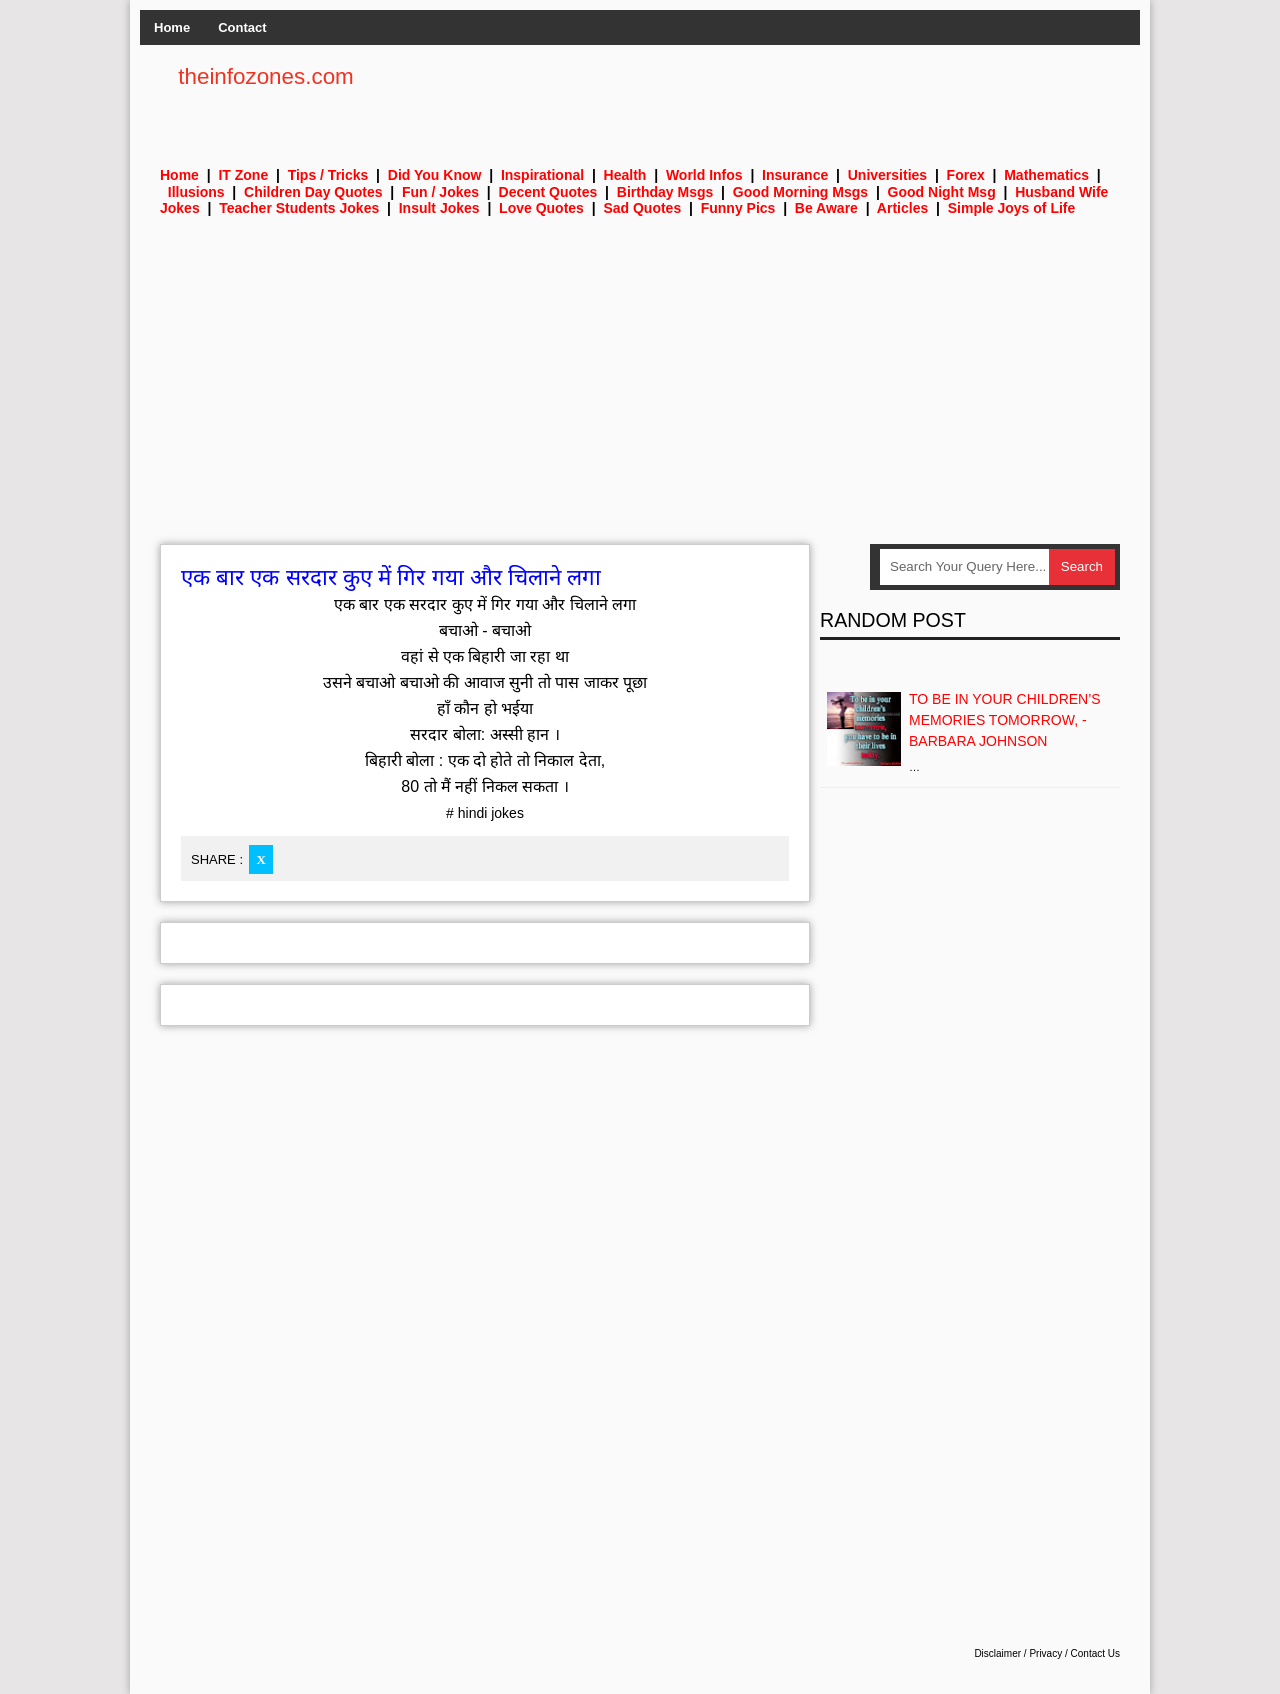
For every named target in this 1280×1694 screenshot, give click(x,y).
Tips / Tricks (328, 175)
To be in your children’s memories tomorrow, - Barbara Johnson (1005, 720)
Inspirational (542, 175)
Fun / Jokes (440, 192)
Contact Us (1095, 1653)
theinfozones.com (266, 76)
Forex (966, 175)
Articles (902, 208)
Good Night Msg (942, 192)
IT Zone (243, 175)
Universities (887, 175)
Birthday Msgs (665, 192)
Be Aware (826, 208)
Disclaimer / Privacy (1018, 1653)
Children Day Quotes (313, 192)
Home (172, 27)
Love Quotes (541, 208)
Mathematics (1046, 175)
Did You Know (435, 175)
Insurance (795, 175)
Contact (242, 27)
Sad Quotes (642, 208)
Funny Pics (738, 208)
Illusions (196, 192)
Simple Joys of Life (1012, 208)
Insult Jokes (439, 208)
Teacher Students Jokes (299, 208)
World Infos (704, 175)
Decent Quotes (548, 192)
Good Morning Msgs (800, 192)
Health (625, 175)
